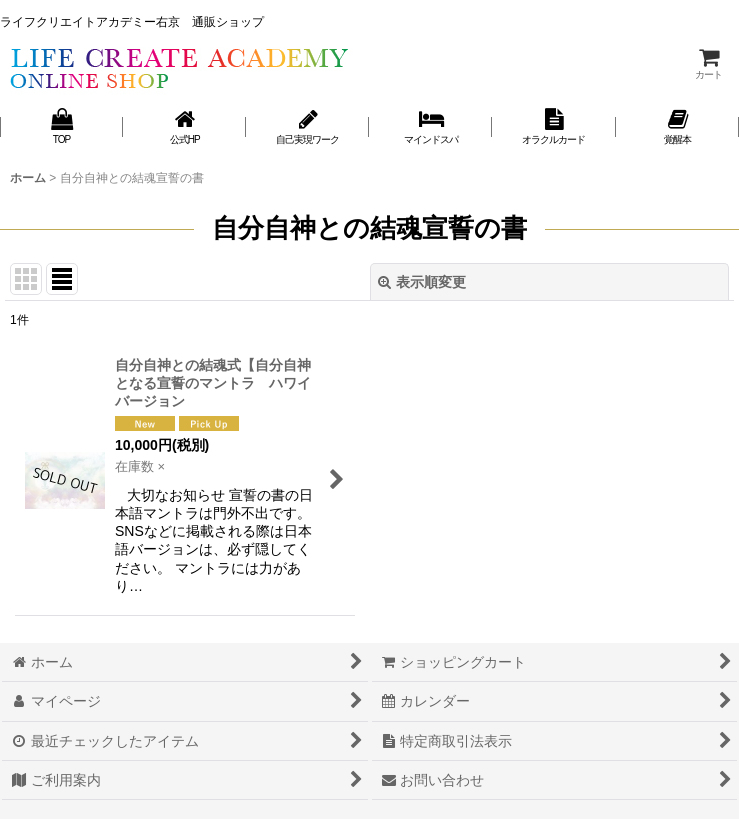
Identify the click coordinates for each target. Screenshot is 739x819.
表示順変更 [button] (422, 282)
